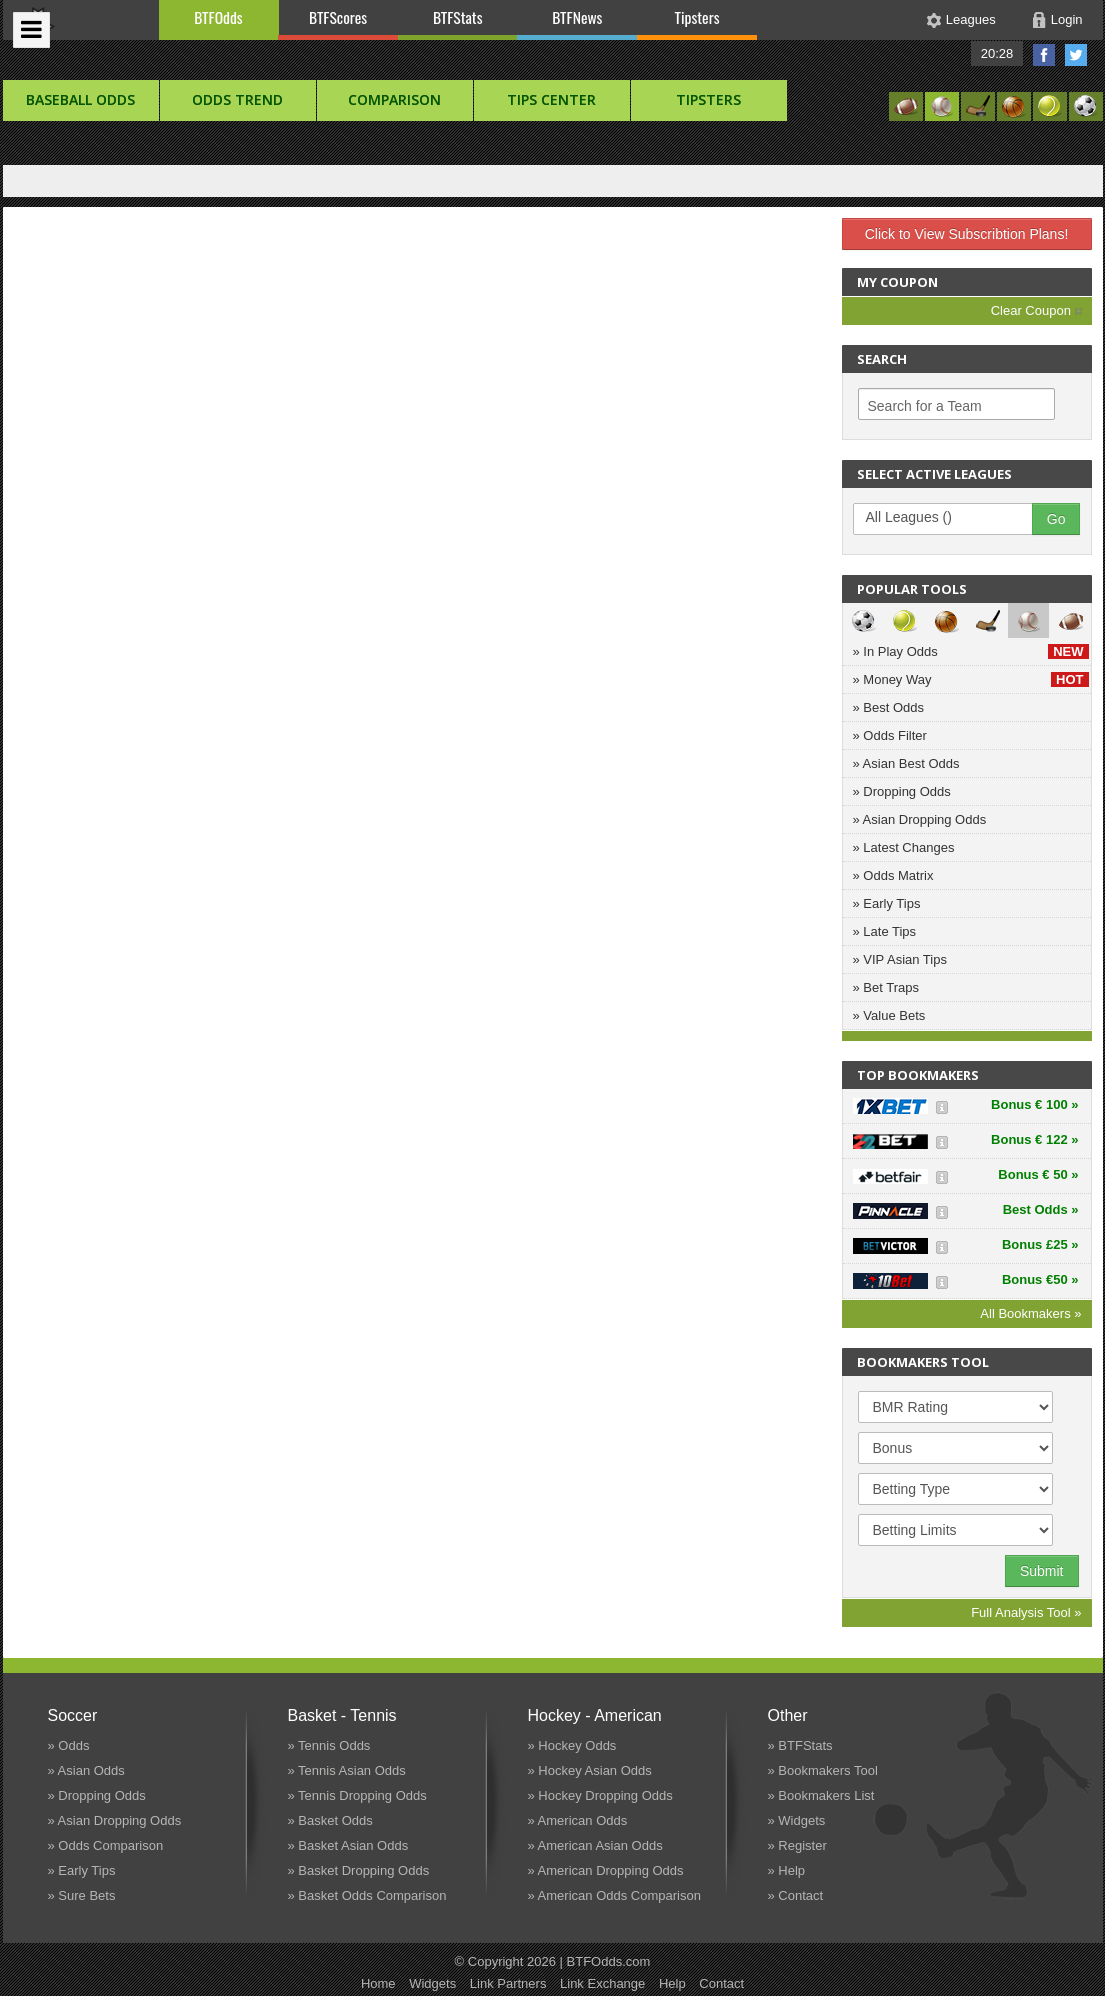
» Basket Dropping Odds (359, 1870)
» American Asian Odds (595, 1845)
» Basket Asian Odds (348, 1845)
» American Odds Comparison (614, 1895)
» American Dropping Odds (606, 1870)
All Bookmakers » (1030, 1313)
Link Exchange (602, 1983)
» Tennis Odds (329, 1745)
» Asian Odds (86, 1770)
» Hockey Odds (572, 1745)
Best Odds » (1041, 1209)
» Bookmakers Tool (823, 1770)
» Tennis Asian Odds (347, 1770)
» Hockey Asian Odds (590, 1770)
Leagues (971, 19)
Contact (721, 1983)
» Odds (69, 1745)
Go (1056, 519)
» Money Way (971, 679)
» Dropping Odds (902, 791)
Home (378, 1983)
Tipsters (696, 17)
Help (672, 1983)
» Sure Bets (82, 1895)
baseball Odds (80, 99)
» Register (797, 1845)
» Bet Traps (886, 987)
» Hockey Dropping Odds (600, 1795)
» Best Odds (889, 707)
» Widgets (797, 1820)
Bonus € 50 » (1038, 1174)
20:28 (997, 53)
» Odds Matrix (893, 875)
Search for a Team (925, 406)
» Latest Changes (904, 847)
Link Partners (508, 1983)
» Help (787, 1870)
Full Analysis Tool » (1026, 1612)
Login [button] (1067, 19)
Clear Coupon (1036, 310)
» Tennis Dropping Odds (357, 1795)
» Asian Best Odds (906, 763)
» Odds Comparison (106, 1845)
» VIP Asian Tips (900, 959)
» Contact (796, 1895)
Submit (1042, 1571)
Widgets (432, 1983)
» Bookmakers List (821, 1795)
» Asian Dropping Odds (920, 819)
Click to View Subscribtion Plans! (967, 234)
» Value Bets (889, 1015)
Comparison (394, 99)
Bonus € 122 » (1034, 1139)
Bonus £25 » (1040, 1244)
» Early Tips (887, 903)
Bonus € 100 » (1034, 1104)
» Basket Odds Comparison (367, 1895)
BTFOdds (218, 17)
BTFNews (577, 17)
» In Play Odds (971, 651)
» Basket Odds (330, 1820)
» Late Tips (885, 931)
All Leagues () (953, 518)
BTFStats (458, 17)
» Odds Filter (890, 735)
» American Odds (578, 1820)
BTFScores (338, 17)
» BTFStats (800, 1745)
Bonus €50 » (1040, 1279)
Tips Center (551, 99)
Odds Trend (237, 99)
